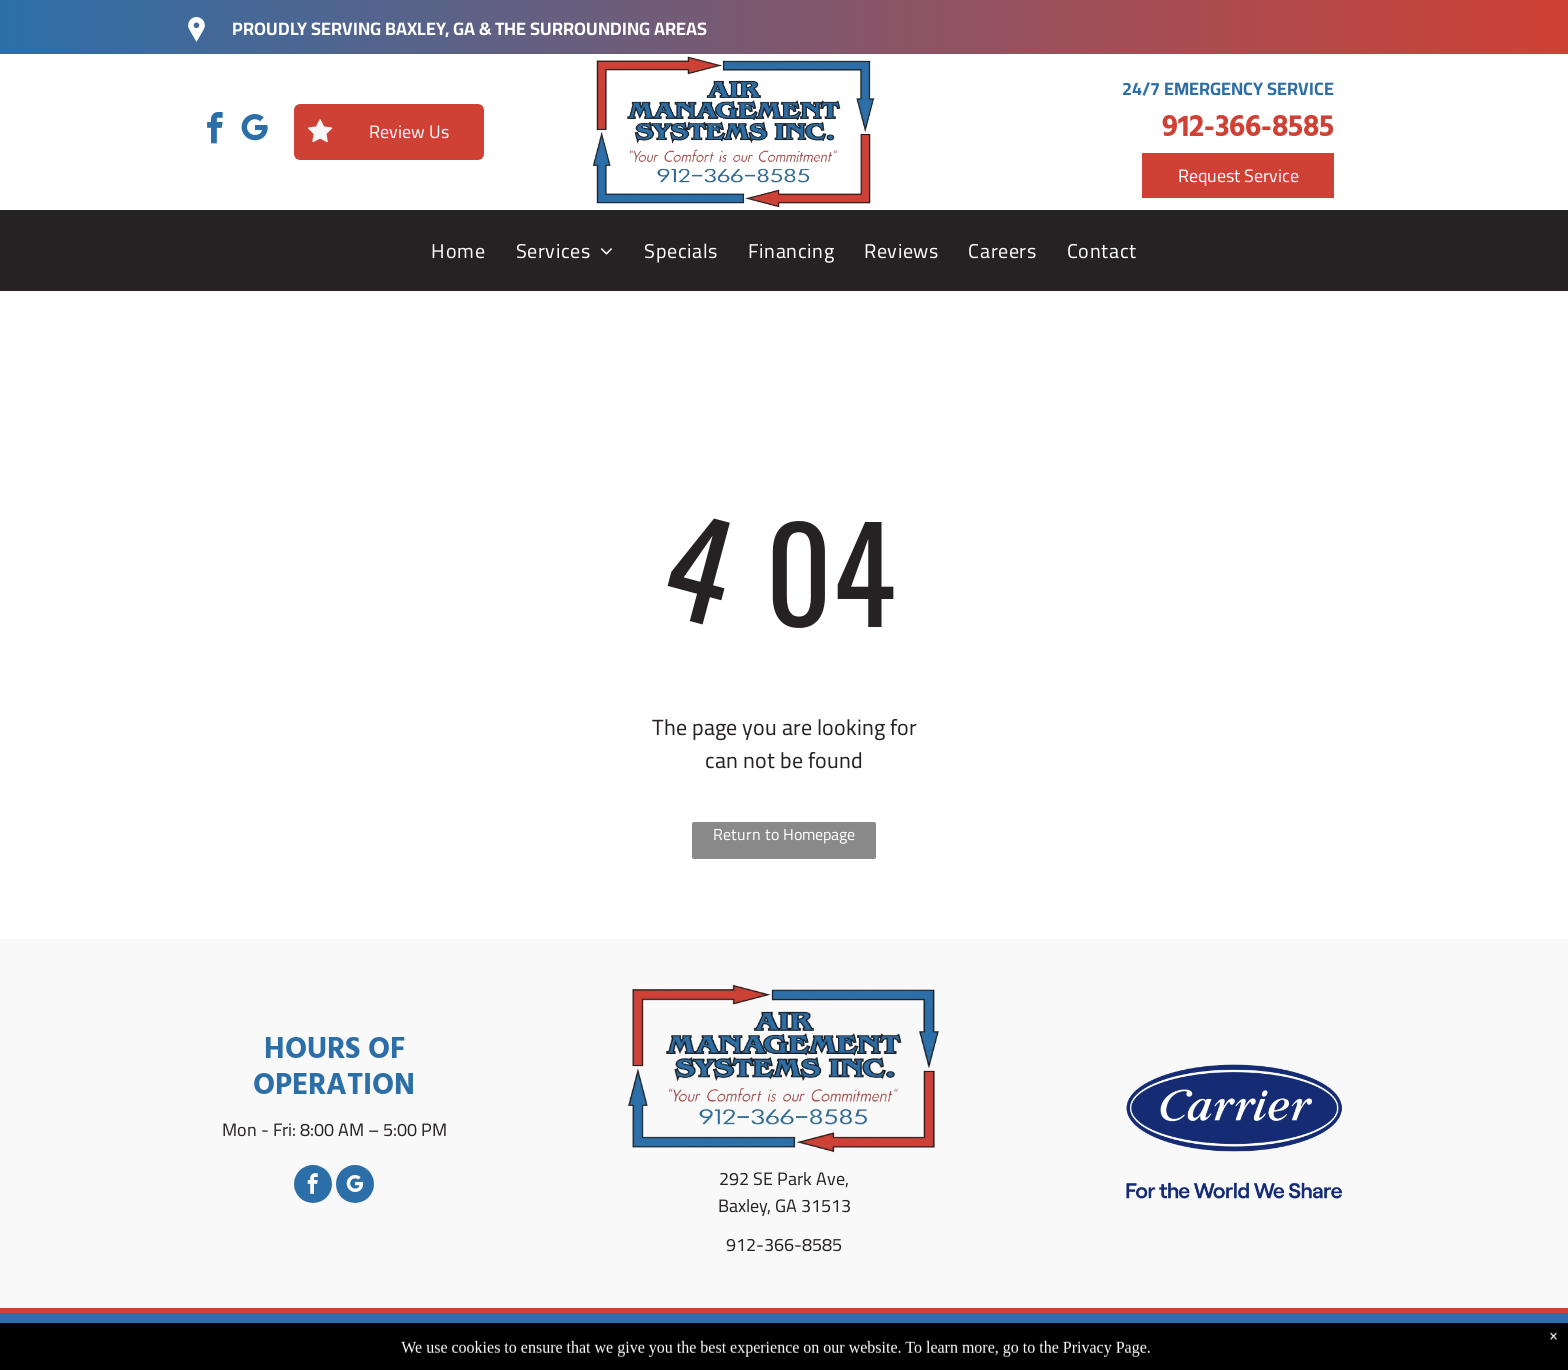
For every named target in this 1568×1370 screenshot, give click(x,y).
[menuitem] (458, 251)
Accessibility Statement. (1147, 1341)
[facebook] (214, 131)
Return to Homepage (784, 835)
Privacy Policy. (998, 1341)
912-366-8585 (1248, 128)
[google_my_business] (254, 131)
